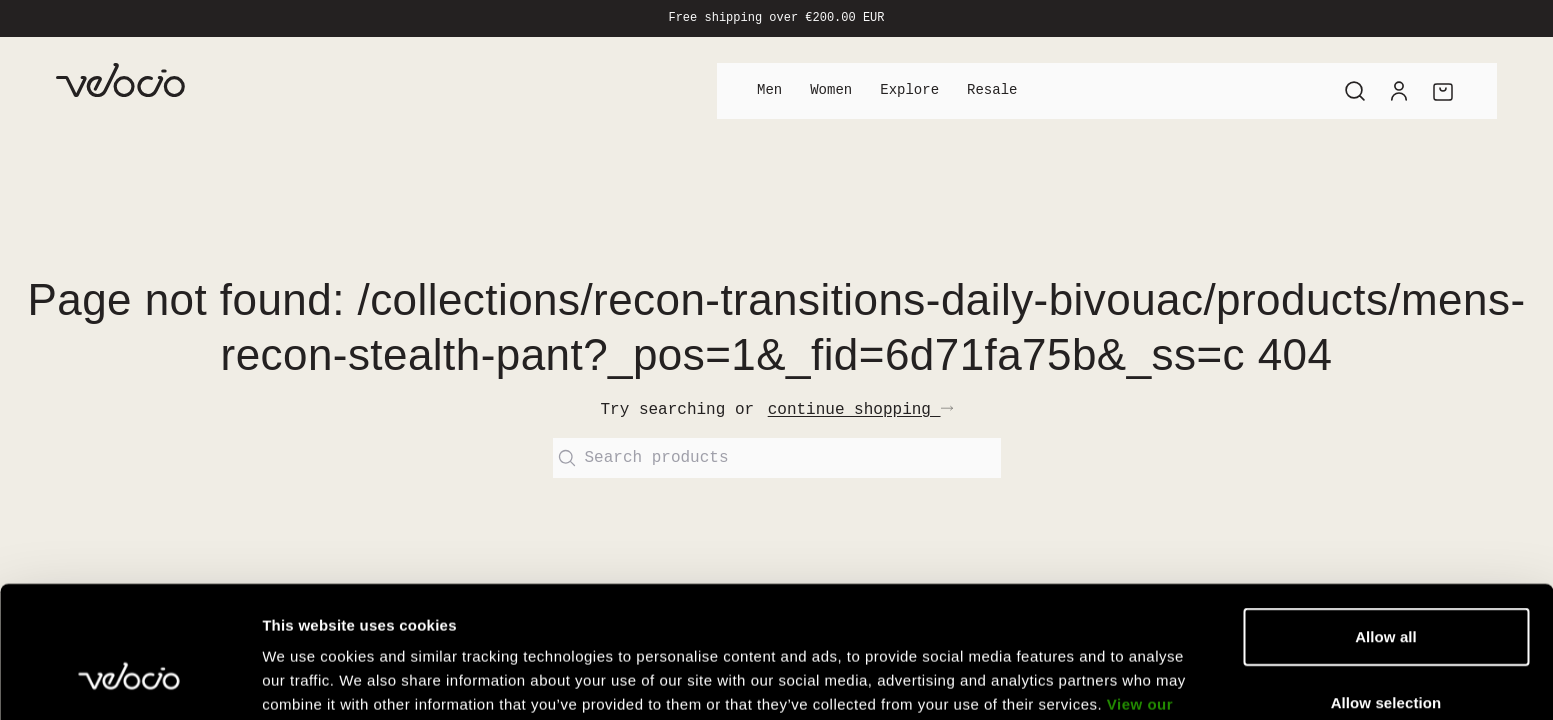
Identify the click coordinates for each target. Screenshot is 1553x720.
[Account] (1399, 91)
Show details (1049, 680)
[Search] (1355, 91)
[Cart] (1443, 91)
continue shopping (860, 410)
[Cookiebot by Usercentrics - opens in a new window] (129, 681)
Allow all (1386, 523)
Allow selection (1386, 589)
